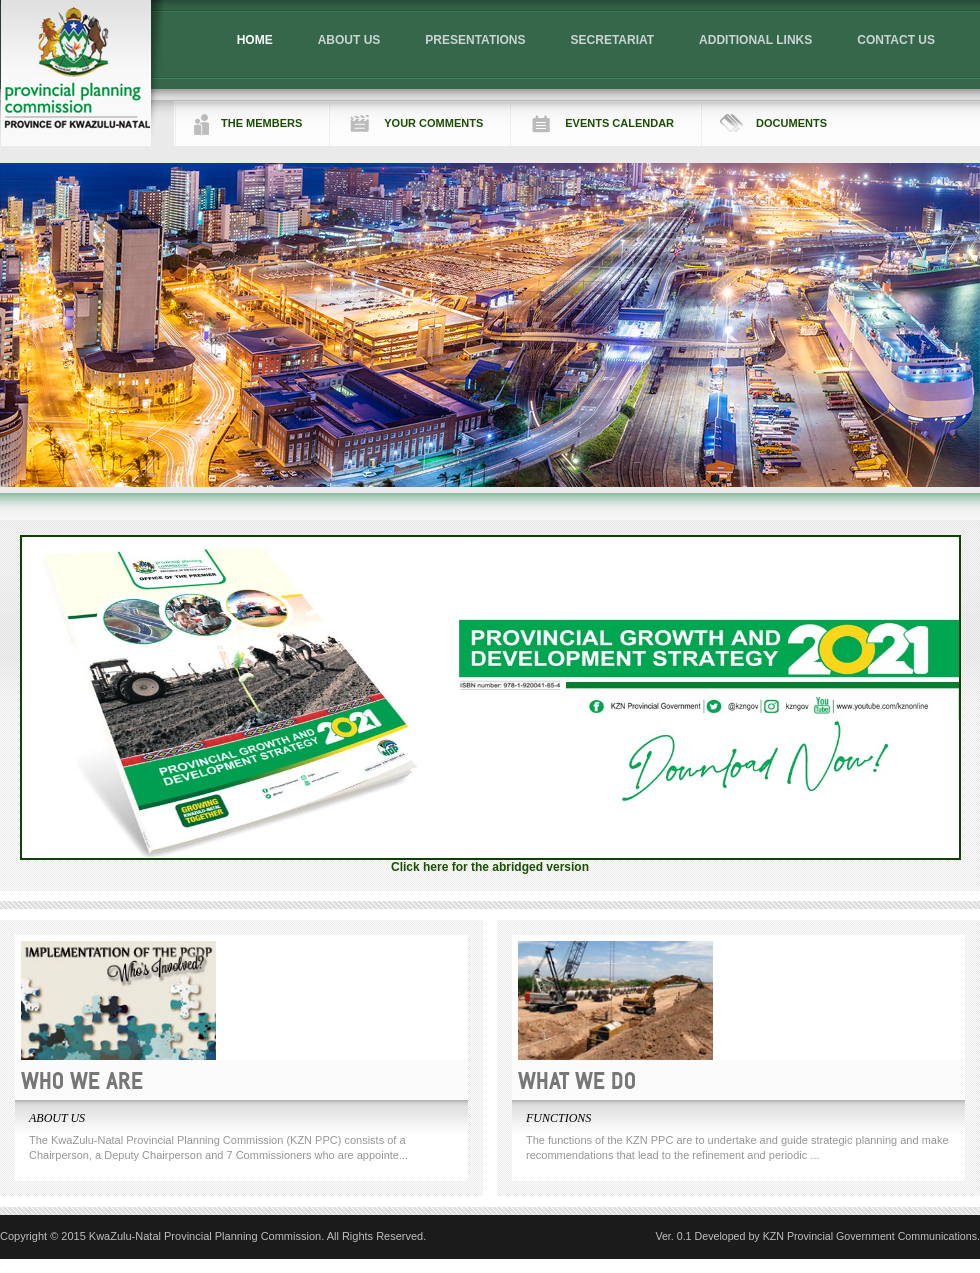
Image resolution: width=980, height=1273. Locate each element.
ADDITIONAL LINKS (755, 40)
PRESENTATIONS (475, 40)
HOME (255, 40)
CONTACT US (896, 40)
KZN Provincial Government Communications (870, 1236)
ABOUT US (349, 40)
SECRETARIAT (613, 40)
